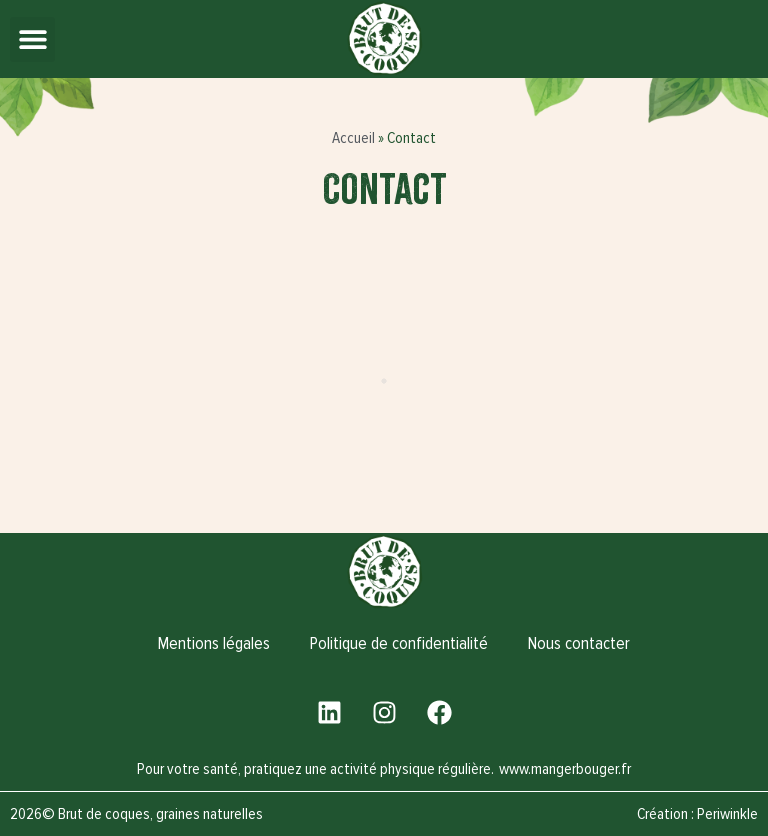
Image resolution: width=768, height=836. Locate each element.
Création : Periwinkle (697, 814)
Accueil (353, 138)
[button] (32, 39)
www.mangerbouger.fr (565, 769)
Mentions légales (214, 643)
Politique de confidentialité (399, 643)
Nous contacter (579, 643)
